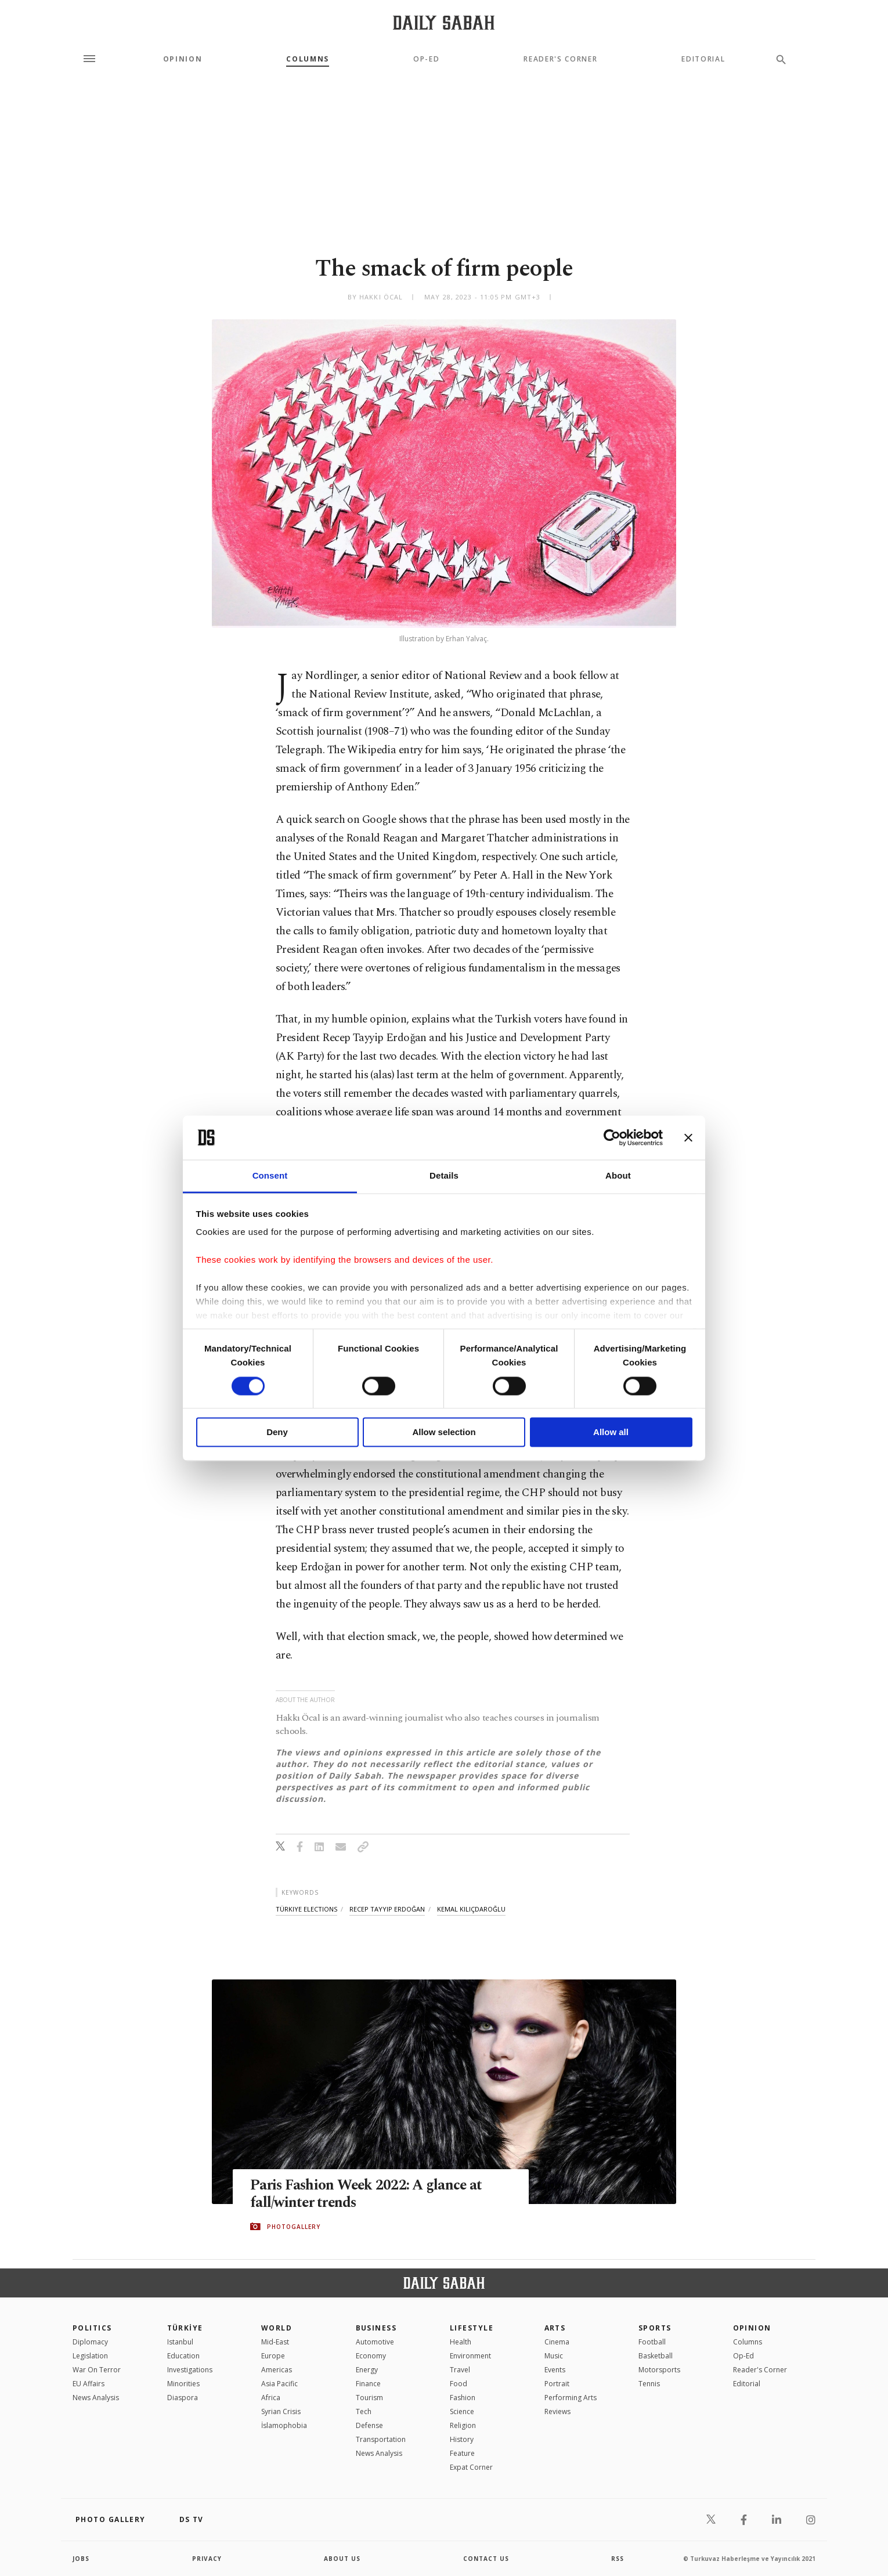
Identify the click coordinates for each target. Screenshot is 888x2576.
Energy (367, 2370)
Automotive (375, 2342)
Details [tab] (444, 1176)
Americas (276, 2370)
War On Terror (97, 2370)
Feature (462, 2453)
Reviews (557, 2411)
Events (554, 2370)
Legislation (90, 2356)
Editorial (703, 59)
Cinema (556, 2342)
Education (183, 2356)
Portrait (556, 2384)
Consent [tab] (270, 1176)
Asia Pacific (279, 2384)
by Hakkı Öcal (375, 296)
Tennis (649, 2384)
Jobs (81, 2559)
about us (342, 2559)
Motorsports (659, 2370)
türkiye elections (306, 1909)
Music (553, 2356)
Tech (363, 2411)
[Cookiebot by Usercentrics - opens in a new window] (612, 1137)
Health (460, 2342)
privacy (207, 2559)
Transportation (381, 2439)
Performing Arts (570, 2397)
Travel (460, 2370)
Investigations (189, 2370)
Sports (655, 2328)
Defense (369, 2425)
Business (376, 2328)
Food (458, 2384)
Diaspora (182, 2397)
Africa (270, 2397)
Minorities (183, 2384)
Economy (371, 2356)
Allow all (611, 1432)
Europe (273, 2356)
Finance (368, 2384)
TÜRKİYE (185, 2328)
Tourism (369, 2397)
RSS (617, 2559)
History (462, 2439)
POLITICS (92, 2328)
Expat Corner (471, 2467)
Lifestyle (471, 2328)
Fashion (462, 2397)
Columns (307, 59)
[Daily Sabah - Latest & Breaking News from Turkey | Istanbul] (443, 22)
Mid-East (275, 2342)
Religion (463, 2425)
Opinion (183, 59)
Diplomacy (90, 2342)
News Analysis (96, 2397)
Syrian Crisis (281, 2411)
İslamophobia (284, 2425)
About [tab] (618, 1176)
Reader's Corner (560, 59)
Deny (277, 1432)
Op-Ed (426, 59)
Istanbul (180, 2342)
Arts (555, 2328)
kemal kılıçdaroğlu (471, 1909)
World (276, 2328)
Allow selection (443, 1432)
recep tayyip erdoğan (387, 1909)
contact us (486, 2559)
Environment (470, 2356)
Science (462, 2411)
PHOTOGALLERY (293, 2227)
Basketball (655, 2356)
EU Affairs (88, 2384)
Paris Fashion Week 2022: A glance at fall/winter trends (367, 2194)
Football (652, 2342)
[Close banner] (688, 1137)
